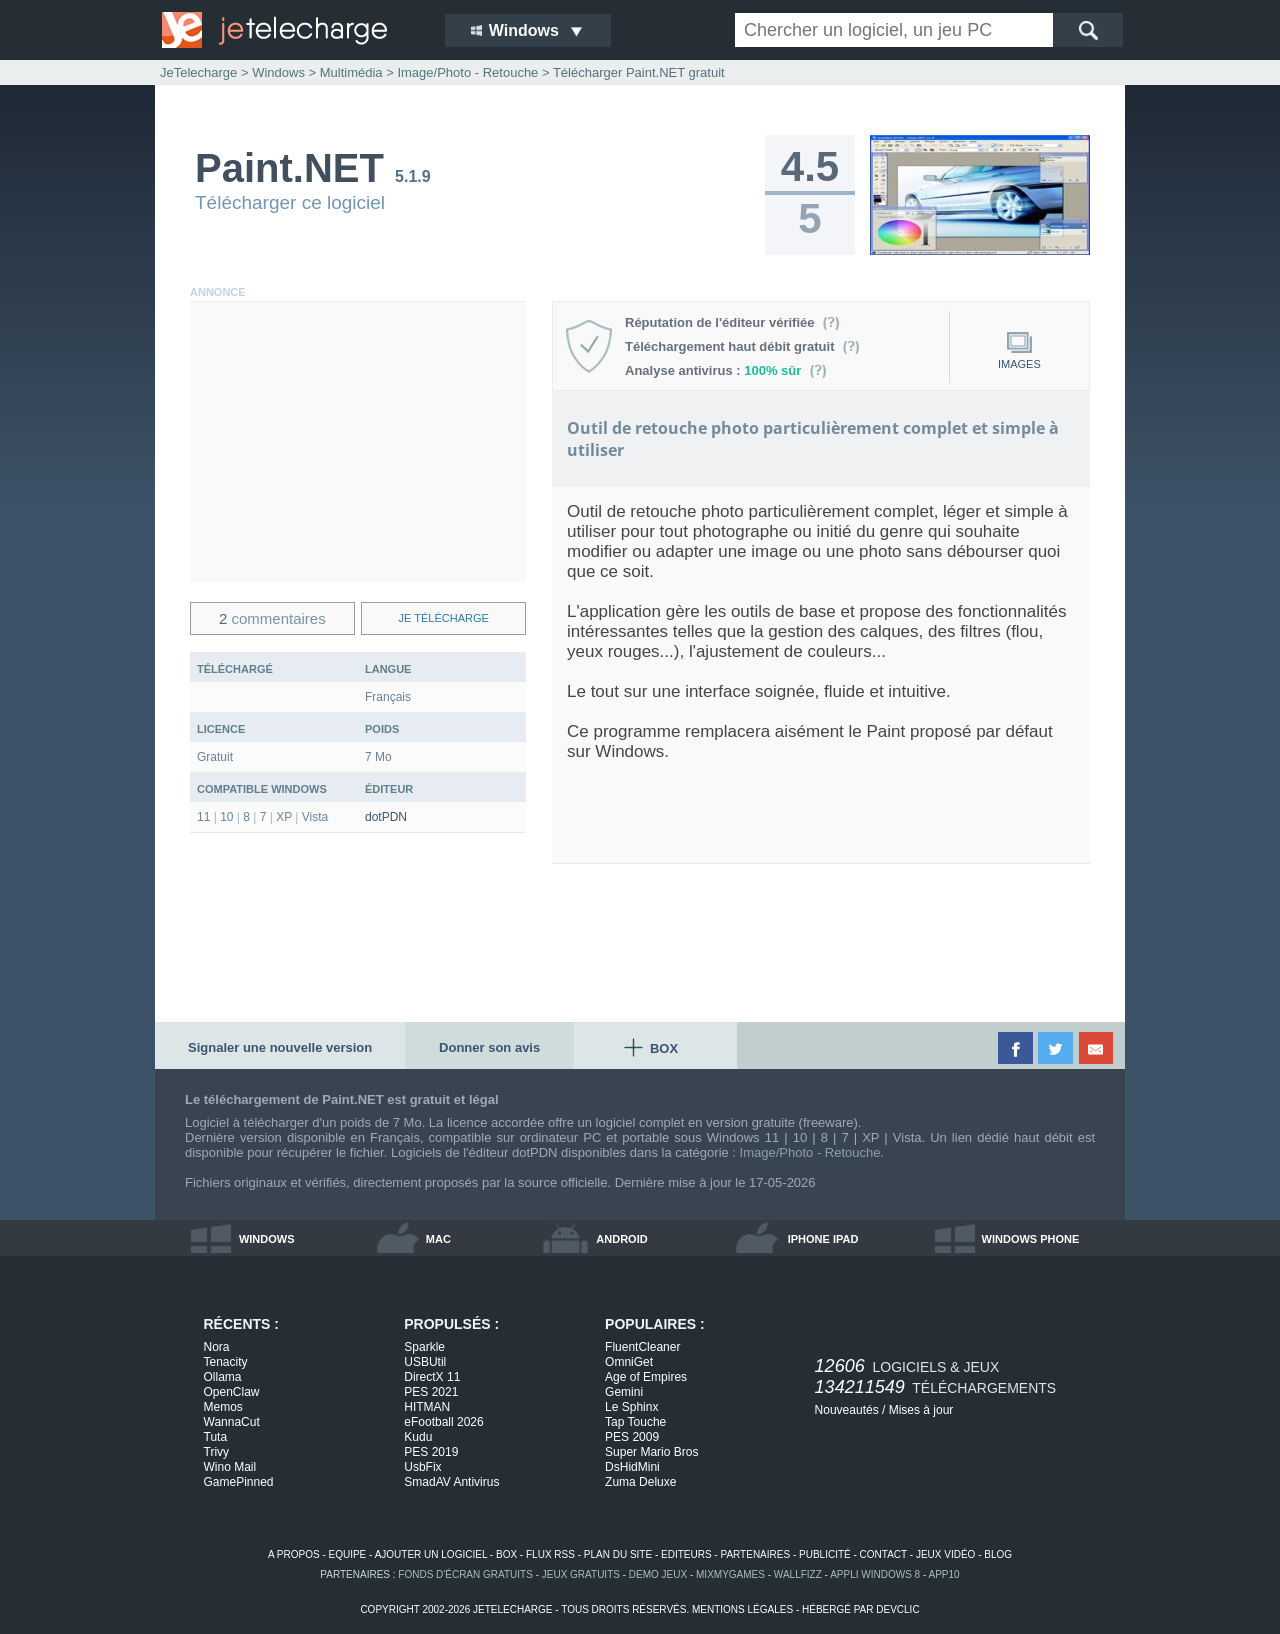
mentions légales (742, 1609)
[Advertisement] (358, 442)
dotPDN (386, 817)
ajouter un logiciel (431, 1554)
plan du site (618, 1554)
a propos (294, 1554)
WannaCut (232, 1422)
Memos (223, 1407)
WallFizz (798, 1574)
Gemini (624, 1392)
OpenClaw (232, 1392)
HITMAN (427, 1407)
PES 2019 (431, 1452)
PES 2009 (632, 1437)
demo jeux (658, 1574)
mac (438, 1239)
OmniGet (629, 1362)
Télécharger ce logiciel (290, 202)
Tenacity (226, 1362)
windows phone (1031, 1239)
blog (998, 1554)
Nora (217, 1347)
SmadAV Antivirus (451, 1482)
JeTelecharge (198, 72)
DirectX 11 (432, 1377)
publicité (825, 1554)
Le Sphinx (631, 1407)
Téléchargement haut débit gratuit (742, 346)
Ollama (223, 1377)
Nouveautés (847, 1410)
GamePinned (239, 1482)
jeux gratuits (581, 1574)
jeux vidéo (945, 1554)
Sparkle (424, 1347)
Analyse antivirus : (726, 370)
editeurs (686, 1554)
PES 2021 (431, 1392)
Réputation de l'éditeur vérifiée (732, 322)
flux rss (550, 1554)
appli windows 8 (875, 1574)
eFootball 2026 (443, 1422)
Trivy (217, 1452)
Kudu (418, 1437)
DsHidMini (632, 1467)
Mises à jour (921, 1410)
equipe (348, 1554)
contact (883, 1554)
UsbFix (422, 1467)
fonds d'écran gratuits (465, 1574)
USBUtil (425, 1362)
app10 (944, 1574)
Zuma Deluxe (640, 1482)
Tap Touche (635, 1422)
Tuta (216, 1437)
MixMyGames (730, 1574)
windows (267, 1239)
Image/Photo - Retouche (810, 1152)
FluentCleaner (642, 1347)
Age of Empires (646, 1377)
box (506, 1554)
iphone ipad (823, 1239)
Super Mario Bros (651, 1452)
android (621, 1239)
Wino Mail (230, 1467)
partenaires (755, 1554)
